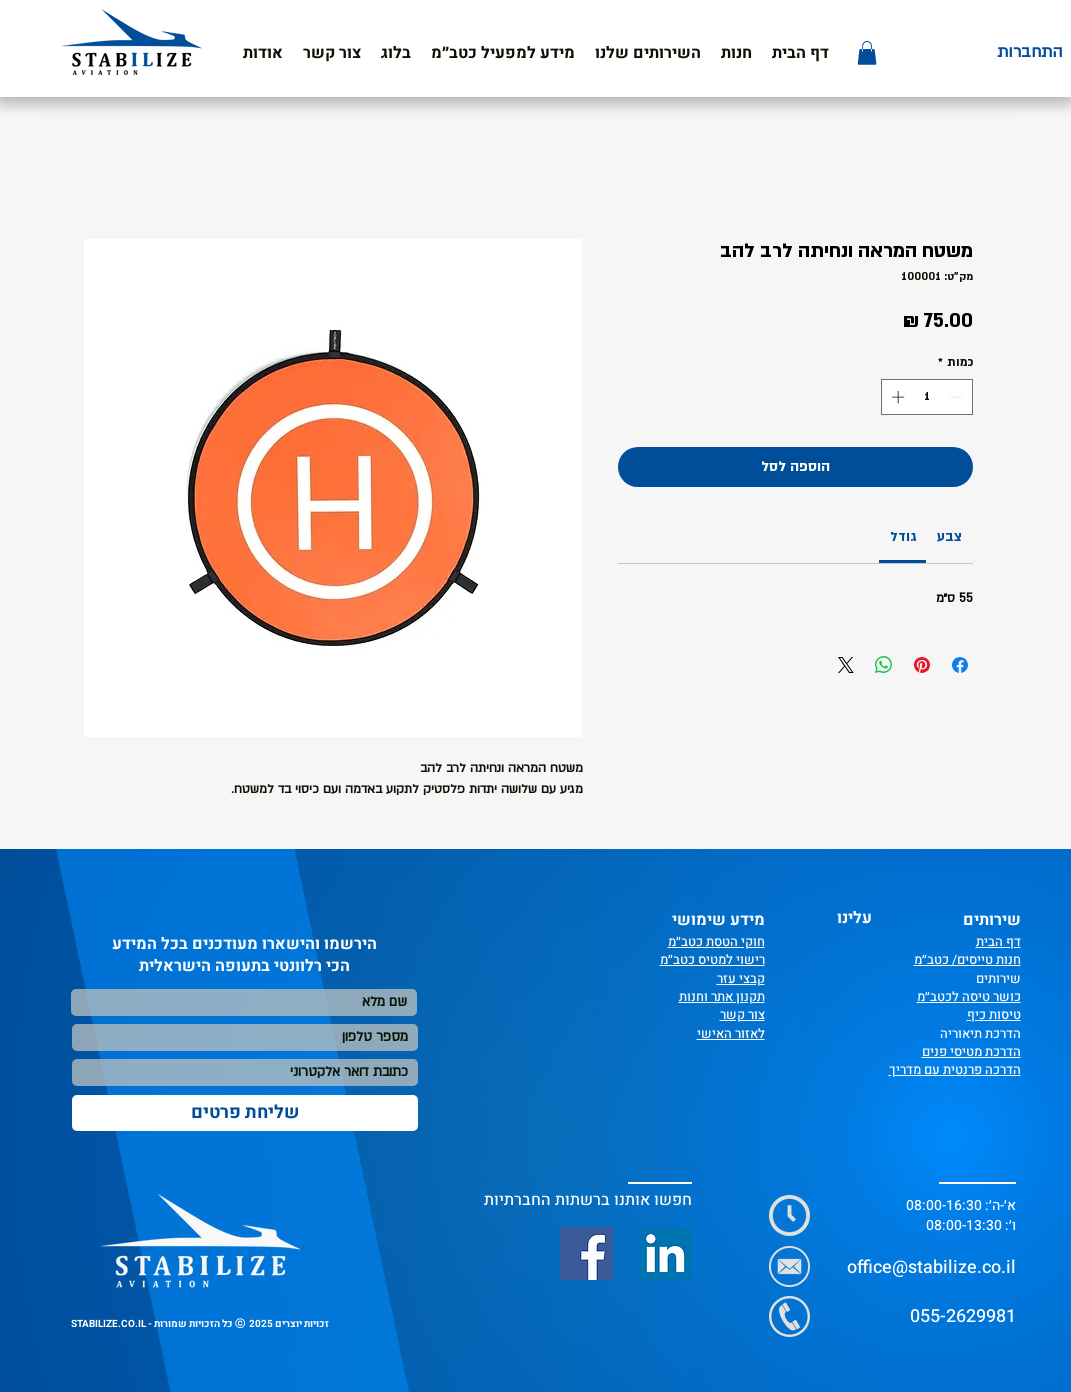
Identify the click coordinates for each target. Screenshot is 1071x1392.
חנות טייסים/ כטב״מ (967, 959)
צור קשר (742, 1014)
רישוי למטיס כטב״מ (712, 959)
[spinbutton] (926, 397)
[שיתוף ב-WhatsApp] (884, 665)
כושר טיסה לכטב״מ (969, 996)
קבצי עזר (741, 978)
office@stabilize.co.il (931, 1267)
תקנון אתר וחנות (722, 996)
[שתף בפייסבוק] (960, 665)
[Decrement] (958, 397)
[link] (903, 537)
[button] (503, 53)
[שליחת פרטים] (245, 1113)
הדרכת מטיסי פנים (971, 1051)
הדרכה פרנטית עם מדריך (955, 1069)
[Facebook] (586, 1253)
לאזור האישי (731, 1033)
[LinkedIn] (665, 1253)
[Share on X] (846, 665)
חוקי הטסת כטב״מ (716, 941)
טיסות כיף (994, 1014)
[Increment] (896, 397)
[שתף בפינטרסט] (922, 665)
